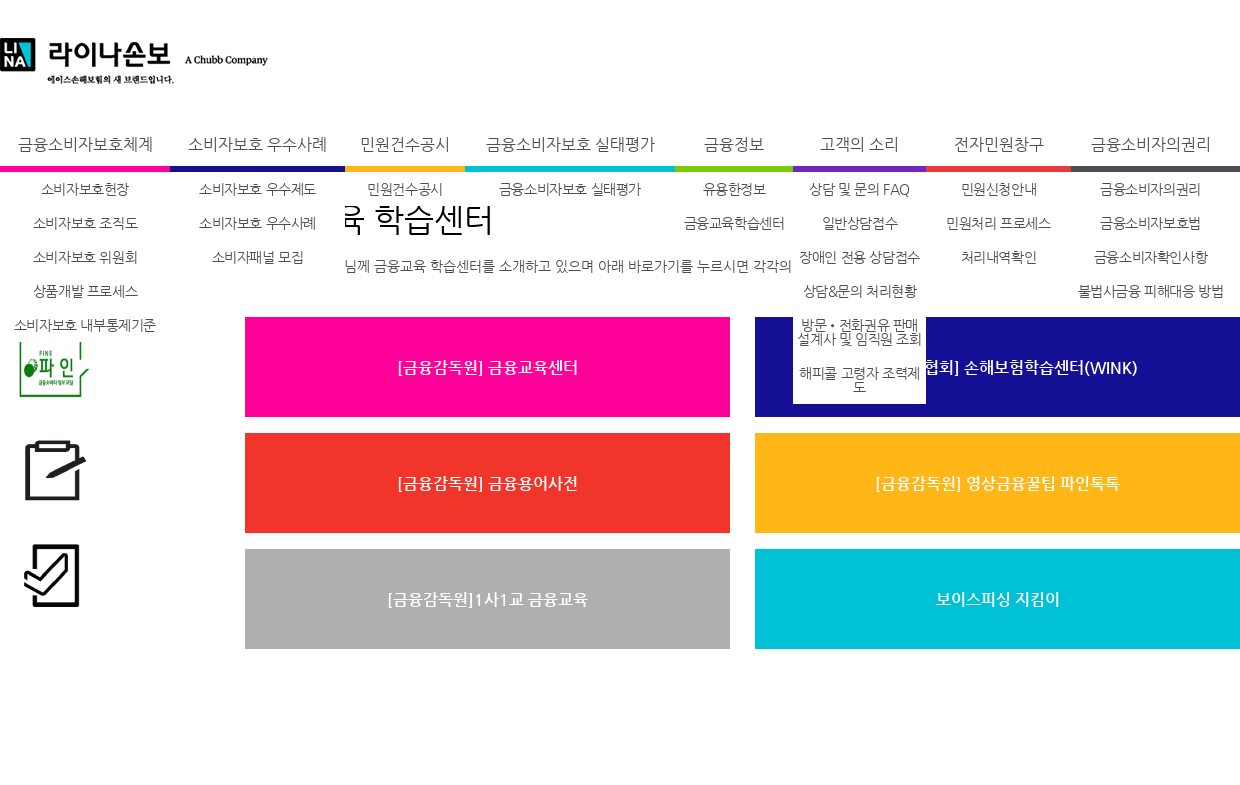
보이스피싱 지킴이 (998, 599)
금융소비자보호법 (1150, 223)
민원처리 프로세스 (998, 223)
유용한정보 (734, 189)
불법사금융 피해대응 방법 (1151, 291)
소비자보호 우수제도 (257, 189)
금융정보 (734, 144)
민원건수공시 (405, 144)
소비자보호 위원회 (85, 257)
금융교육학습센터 (734, 223)
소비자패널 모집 (258, 257)
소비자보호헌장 (85, 189)
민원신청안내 (999, 189)
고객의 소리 (859, 144)
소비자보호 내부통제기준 (85, 325)
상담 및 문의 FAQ (859, 189)
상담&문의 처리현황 (860, 291)
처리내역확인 (999, 257)
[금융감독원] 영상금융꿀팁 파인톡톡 (997, 483)
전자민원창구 (999, 144)
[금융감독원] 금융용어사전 (487, 483)
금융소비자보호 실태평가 (570, 144)
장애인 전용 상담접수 (859, 257)
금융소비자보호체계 (85, 144)
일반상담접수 (860, 223)
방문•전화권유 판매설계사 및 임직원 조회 (859, 332)
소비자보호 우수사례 (257, 144)
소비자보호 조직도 (85, 223)
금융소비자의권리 (1151, 144)
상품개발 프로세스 (85, 291)
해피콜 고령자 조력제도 (859, 380)
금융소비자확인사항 (1150, 257)
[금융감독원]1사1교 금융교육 (487, 599)
